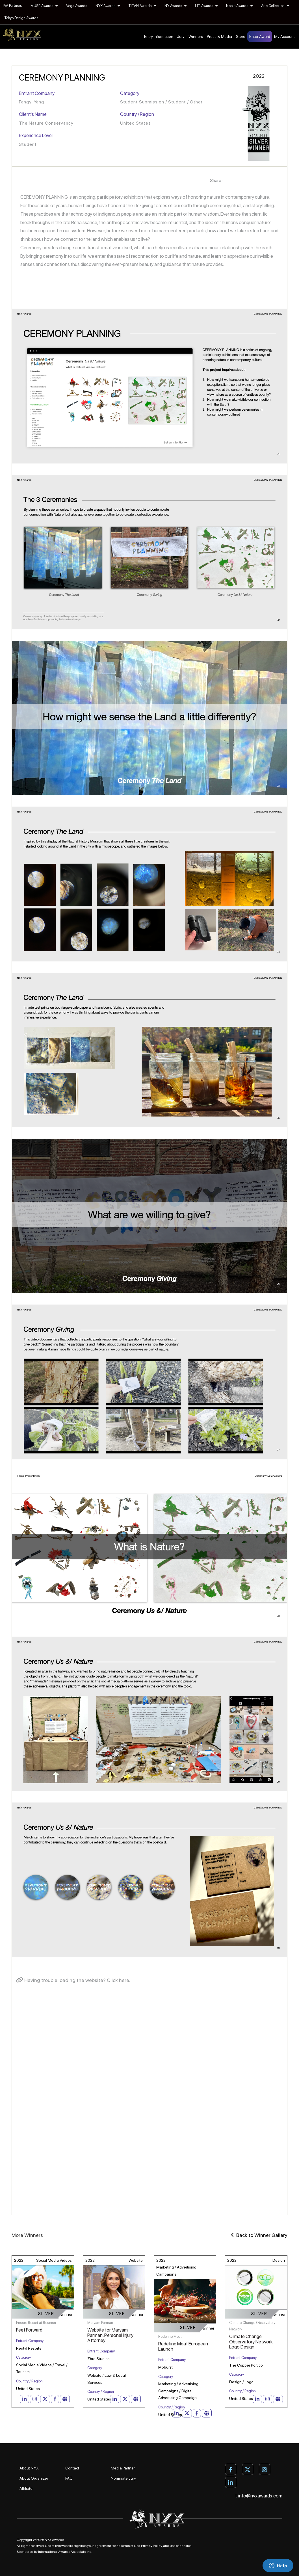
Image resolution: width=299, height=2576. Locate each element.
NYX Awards (108, 6)
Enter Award (259, 36)
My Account (284, 36)
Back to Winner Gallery (259, 2235)
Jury (181, 36)
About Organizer (34, 2478)
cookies (185, 2546)
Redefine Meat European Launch (183, 2346)
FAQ (69, 2478)
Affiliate (26, 2488)
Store (240, 36)
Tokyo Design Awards (21, 18)
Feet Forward (29, 2330)
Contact (72, 2468)
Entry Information (158, 36)
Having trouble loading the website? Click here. (73, 1980)
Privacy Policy (151, 2546)
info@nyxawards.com (259, 2496)
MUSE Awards (44, 6)
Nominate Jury (123, 2478)
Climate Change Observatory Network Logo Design (251, 2342)
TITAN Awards (142, 6)
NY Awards (175, 6)
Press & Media (219, 36)
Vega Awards (76, 6)
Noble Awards (239, 6)
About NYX (29, 2468)
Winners (195, 36)
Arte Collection (275, 6)
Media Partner (123, 2468)
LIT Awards (206, 6)
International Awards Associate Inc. (65, 2552)
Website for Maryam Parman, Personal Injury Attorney (110, 2335)
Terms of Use (130, 2546)
